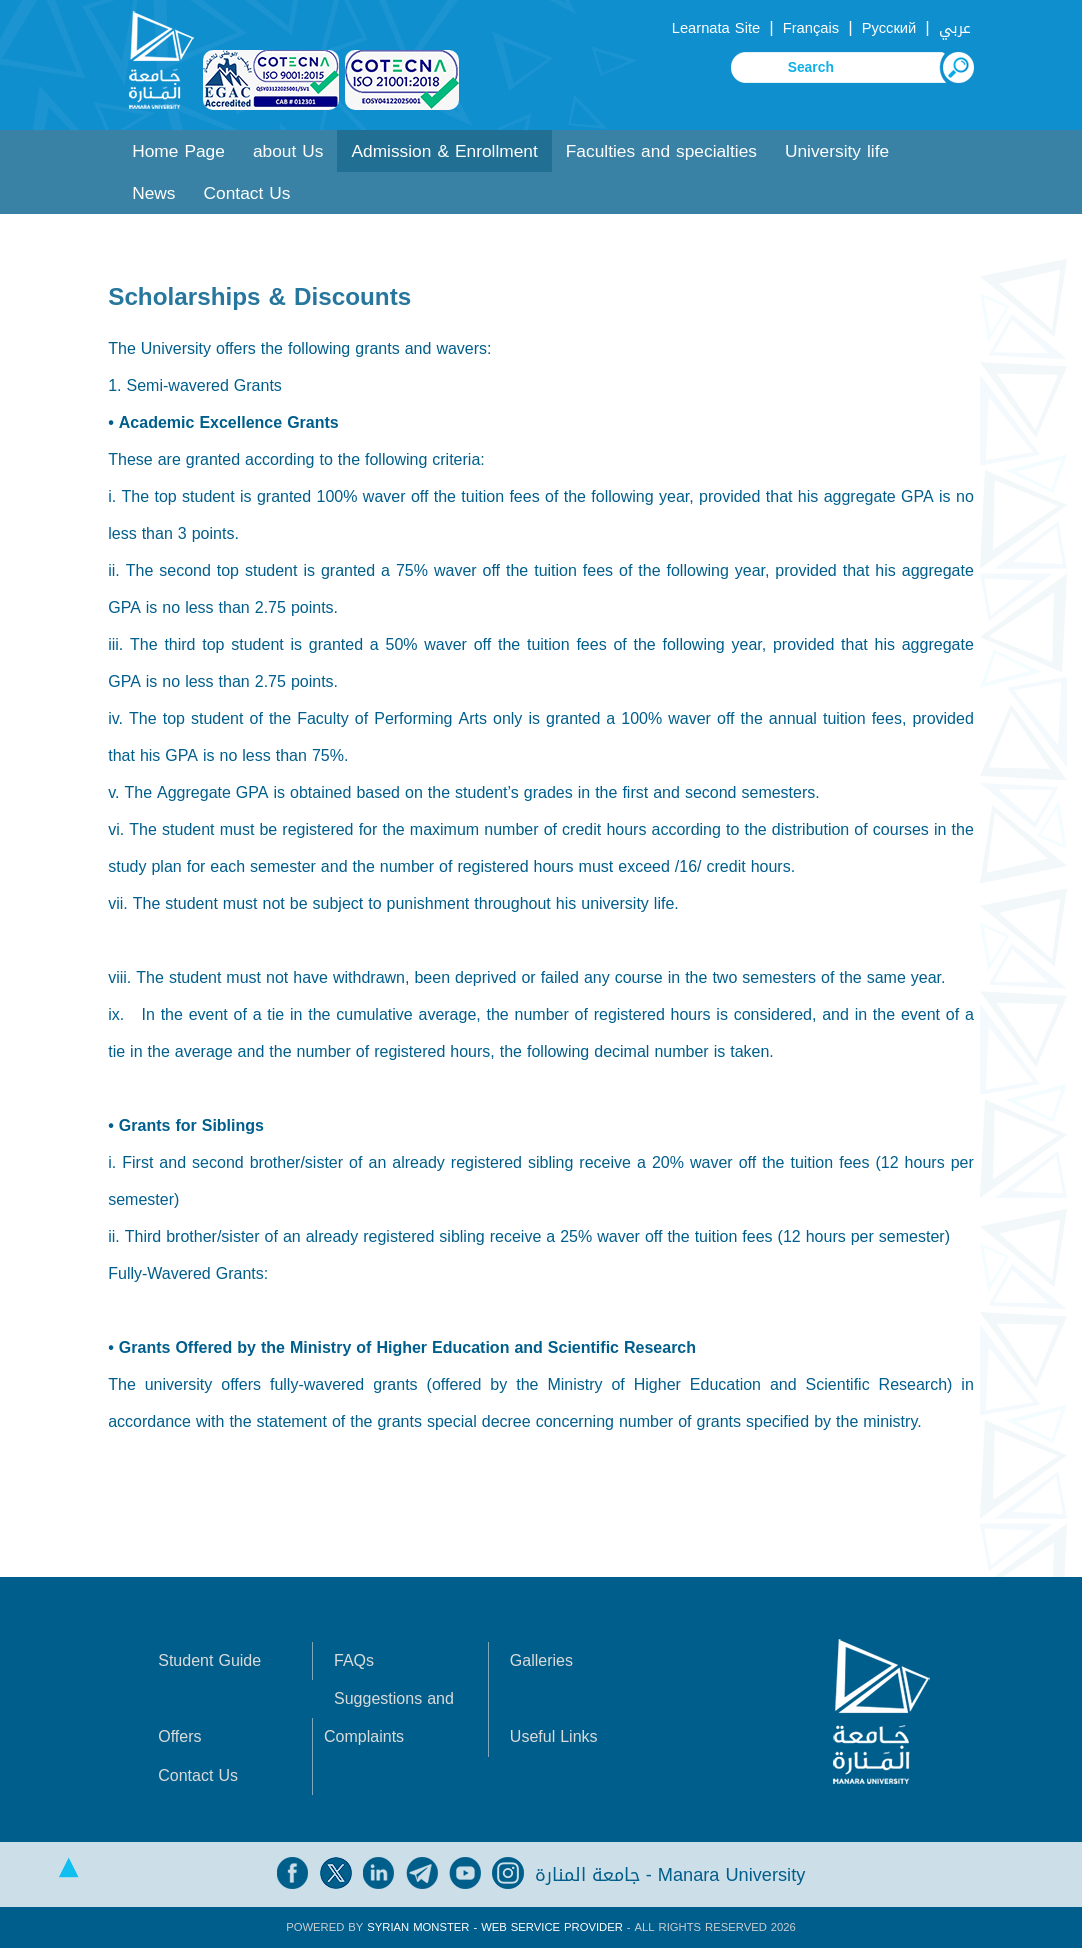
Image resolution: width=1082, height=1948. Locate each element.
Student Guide (209, 1660)
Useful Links (554, 1736)
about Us (288, 151)
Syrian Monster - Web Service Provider (494, 1927)
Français (811, 28)
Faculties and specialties (661, 151)
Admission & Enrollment (444, 151)
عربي (955, 28)
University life (837, 151)
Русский (889, 28)
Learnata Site (716, 28)
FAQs (354, 1660)
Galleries (541, 1660)
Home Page (178, 151)
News (153, 193)
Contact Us (247, 193)
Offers (179, 1736)
